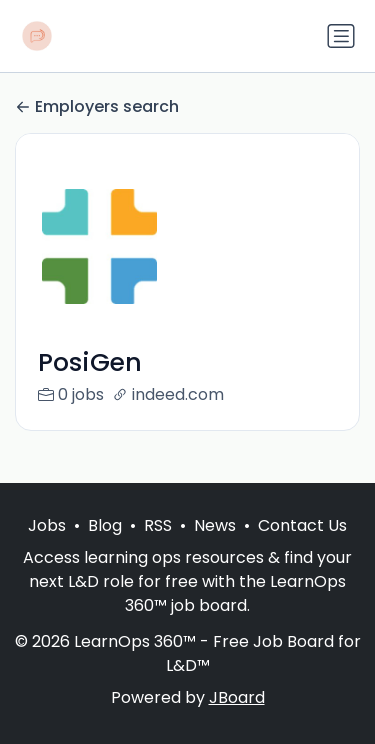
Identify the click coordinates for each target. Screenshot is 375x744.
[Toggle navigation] (341, 36)
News (215, 525)
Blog (105, 525)
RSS (158, 525)
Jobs (47, 525)
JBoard (237, 697)
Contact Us (302, 525)
